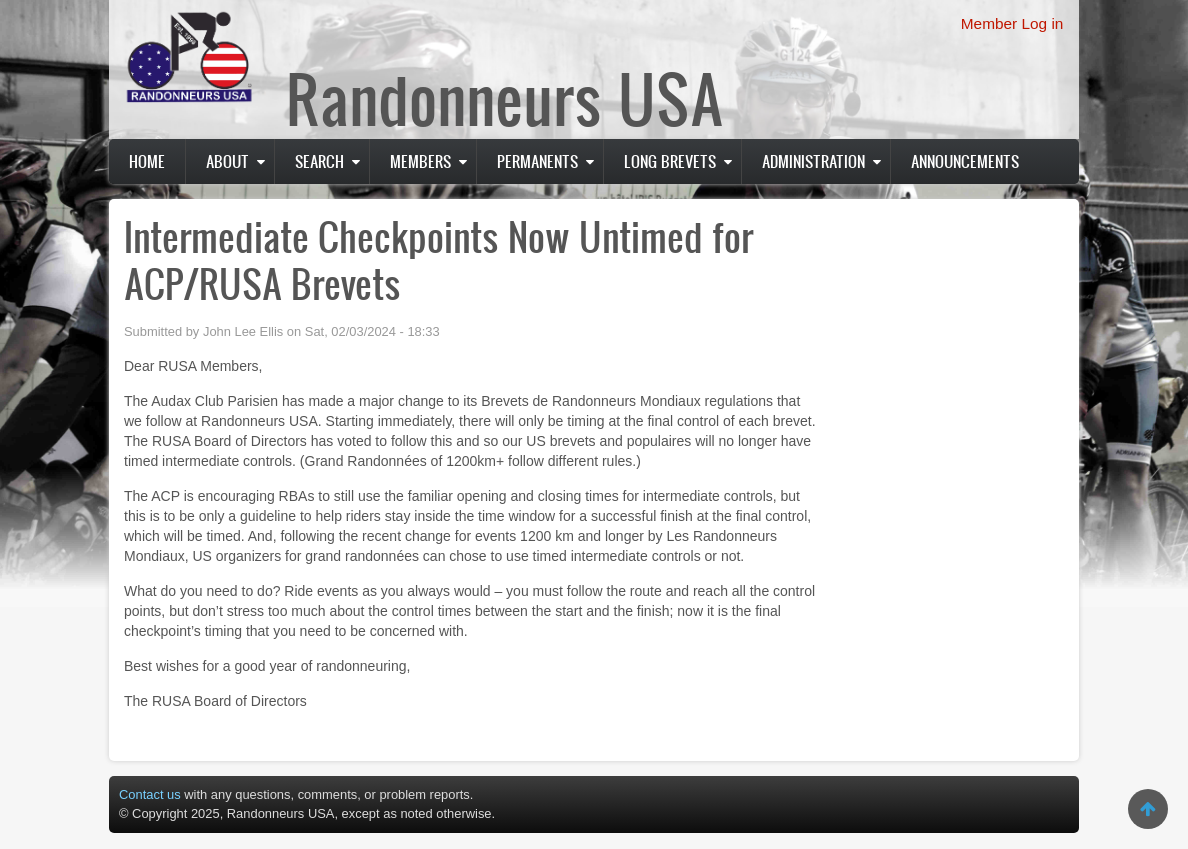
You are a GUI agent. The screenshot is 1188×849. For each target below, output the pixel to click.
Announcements (965, 161)
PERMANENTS (537, 161)
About (227, 161)
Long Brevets (670, 161)
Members (420, 161)
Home (147, 161)
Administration (813, 161)
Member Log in (1012, 23)
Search (319, 161)
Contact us (150, 794)
